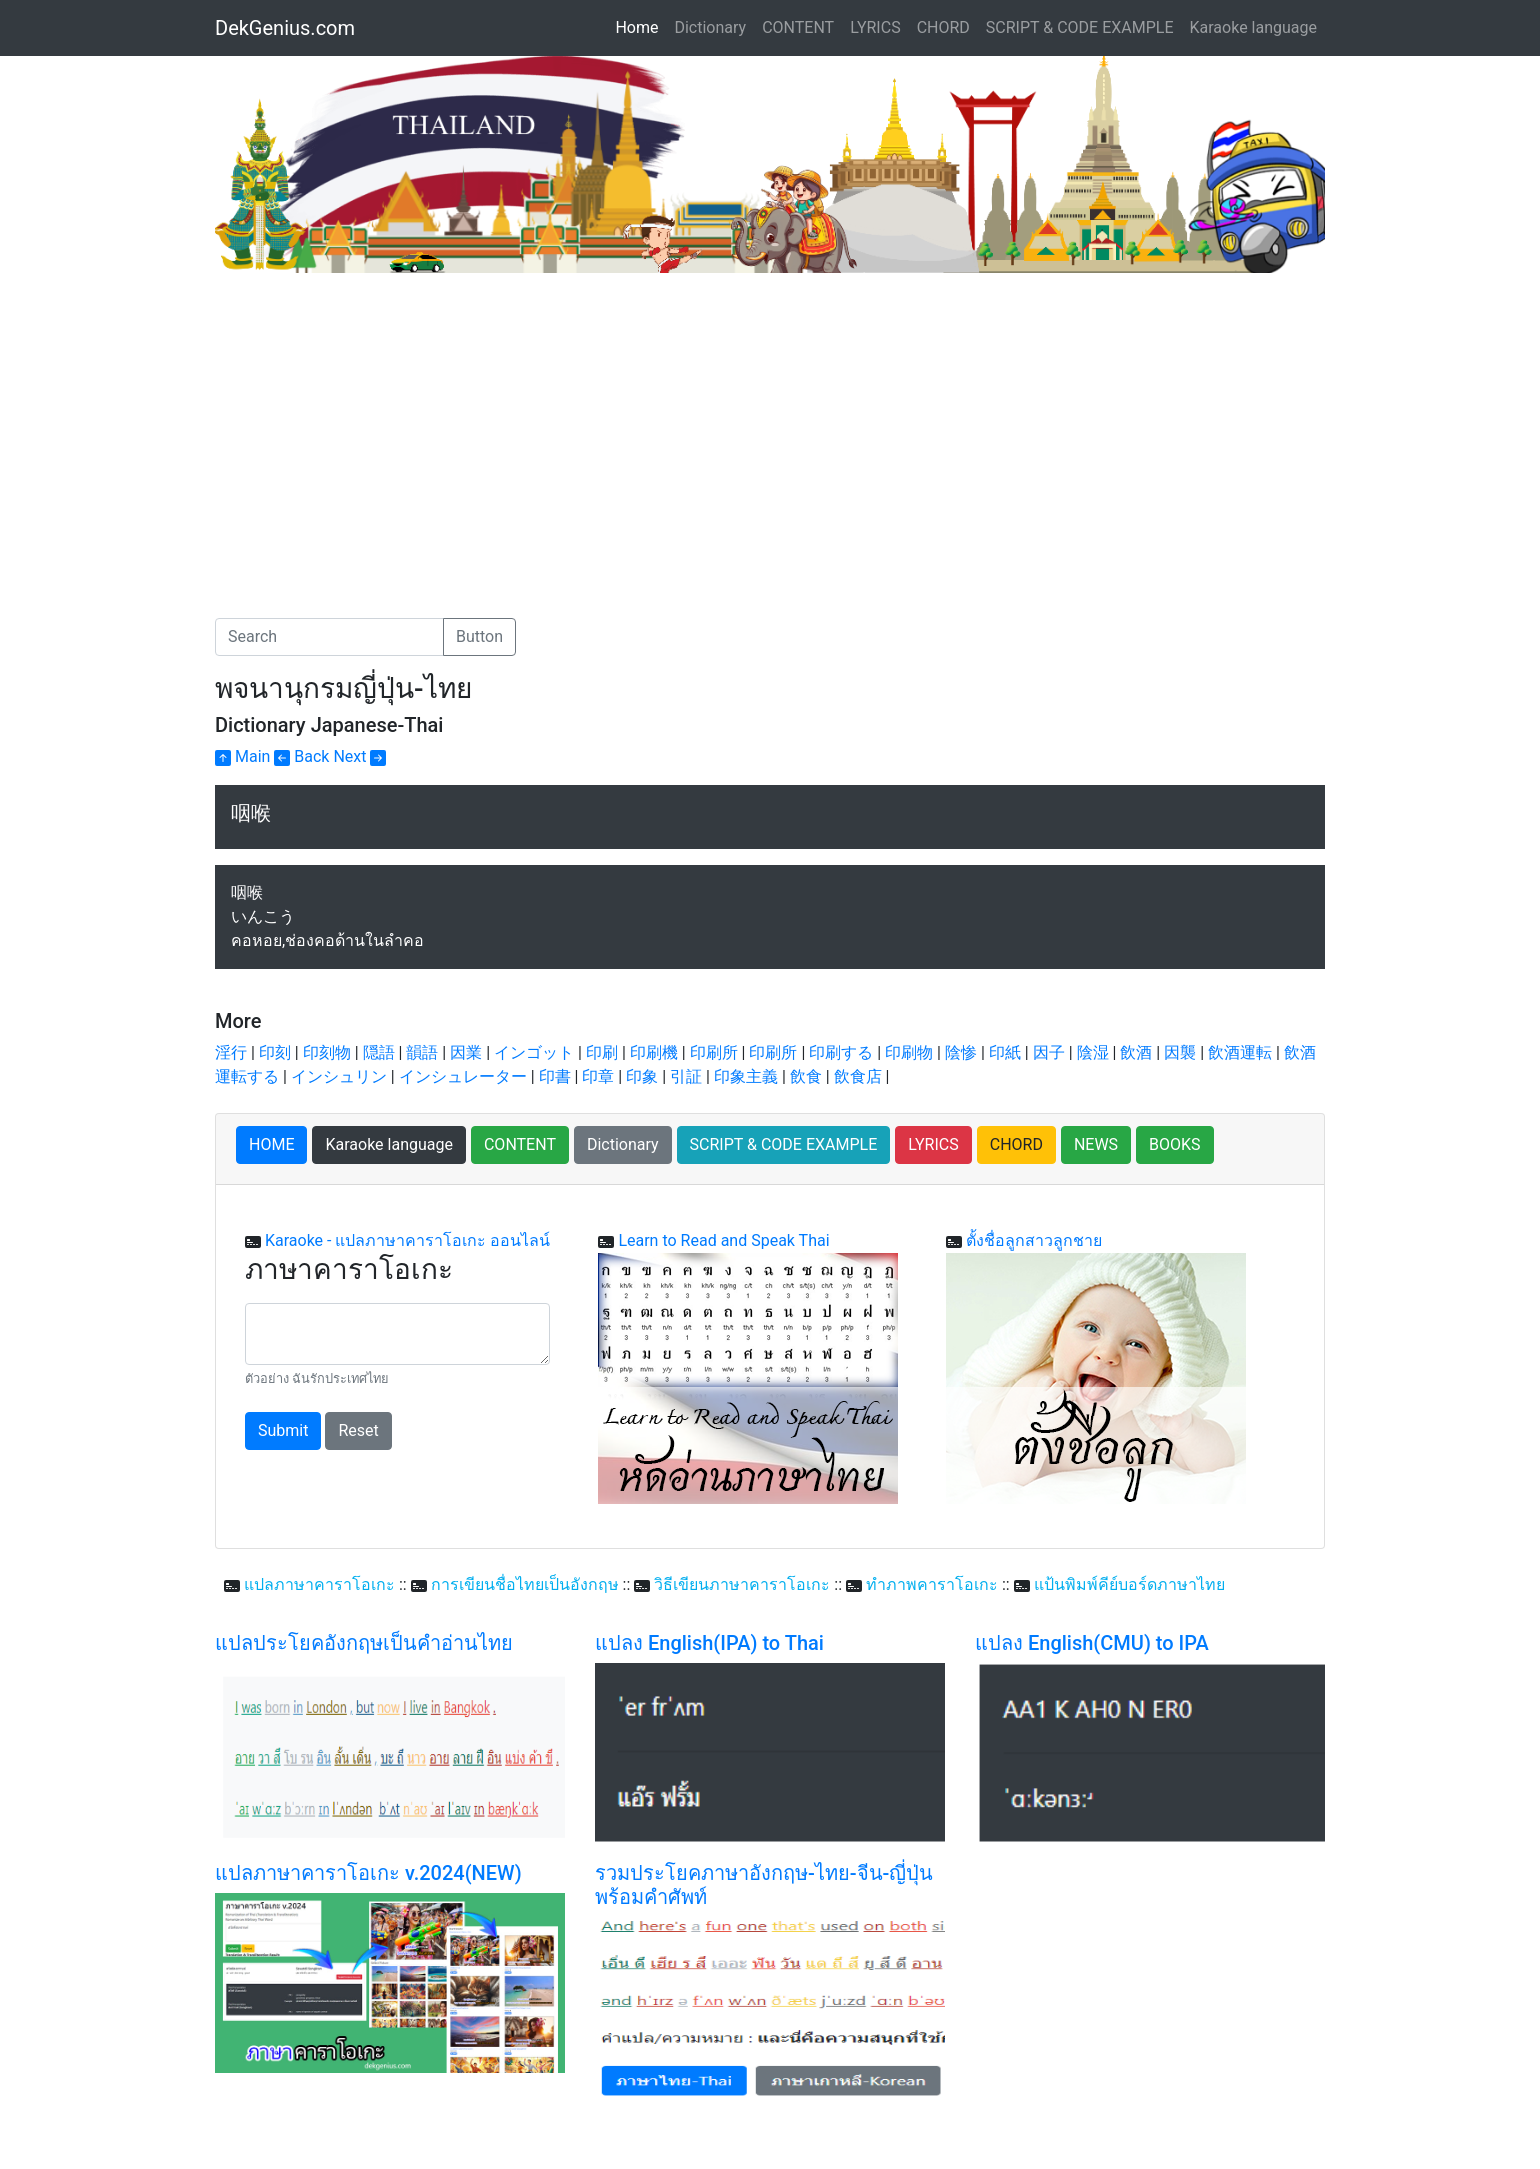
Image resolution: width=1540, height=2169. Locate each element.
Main (242, 756)
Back (301, 756)
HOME (271, 1144)
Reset (358, 1430)
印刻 (275, 1052)
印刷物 (909, 1052)
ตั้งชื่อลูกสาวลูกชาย (1034, 1240)
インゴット (534, 1052)
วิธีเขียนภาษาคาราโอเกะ (742, 1584)
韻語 (422, 1052)
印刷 (602, 1052)
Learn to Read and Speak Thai (723, 1240)
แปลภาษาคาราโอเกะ (319, 1584)
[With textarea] (397, 1334)
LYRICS (875, 27)
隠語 (379, 1052)
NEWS (1096, 1144)
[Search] (329, 637)
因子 (1049, 1052)
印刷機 (654, 1052)
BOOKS (1175, 1144)
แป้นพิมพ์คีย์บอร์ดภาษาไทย (1129, 1584)
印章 (598, 1076)
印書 (555, 1076)
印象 (642, 1076)
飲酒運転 (1240, 1052)
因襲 (1180, 1052)
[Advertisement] (383, 423)
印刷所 (714, 1052)
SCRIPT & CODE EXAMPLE (1080, 27)
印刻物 (327, 1052)
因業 (466, 1052)
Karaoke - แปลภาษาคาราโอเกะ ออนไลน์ (407, 1240)
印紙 (1005, 1052)
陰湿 (1093, 1052)
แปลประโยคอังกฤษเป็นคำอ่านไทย (364, 1643)
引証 (686, 1076)
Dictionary (710, 27)
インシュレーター (463, 1076)
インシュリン (339, 1076)
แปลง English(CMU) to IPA (1092, 1643)
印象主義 (746, 1076)
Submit (283, 1430)
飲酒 (1136, 1052)
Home (640, 26)
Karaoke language (1254, 27)
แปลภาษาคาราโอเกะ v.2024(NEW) (368, 1873)
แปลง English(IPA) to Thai (709, 1643)
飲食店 (858, 1076)
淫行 (231, 1052)
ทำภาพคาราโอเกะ (932, 1584)
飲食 (806, 1076)
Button (479, 636)
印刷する (841, 1052)
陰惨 (961, 1052)
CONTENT (798, 27)
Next (359, 756)
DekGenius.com (285, 28)
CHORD (943, 27)
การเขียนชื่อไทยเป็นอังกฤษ (525, 1584)
